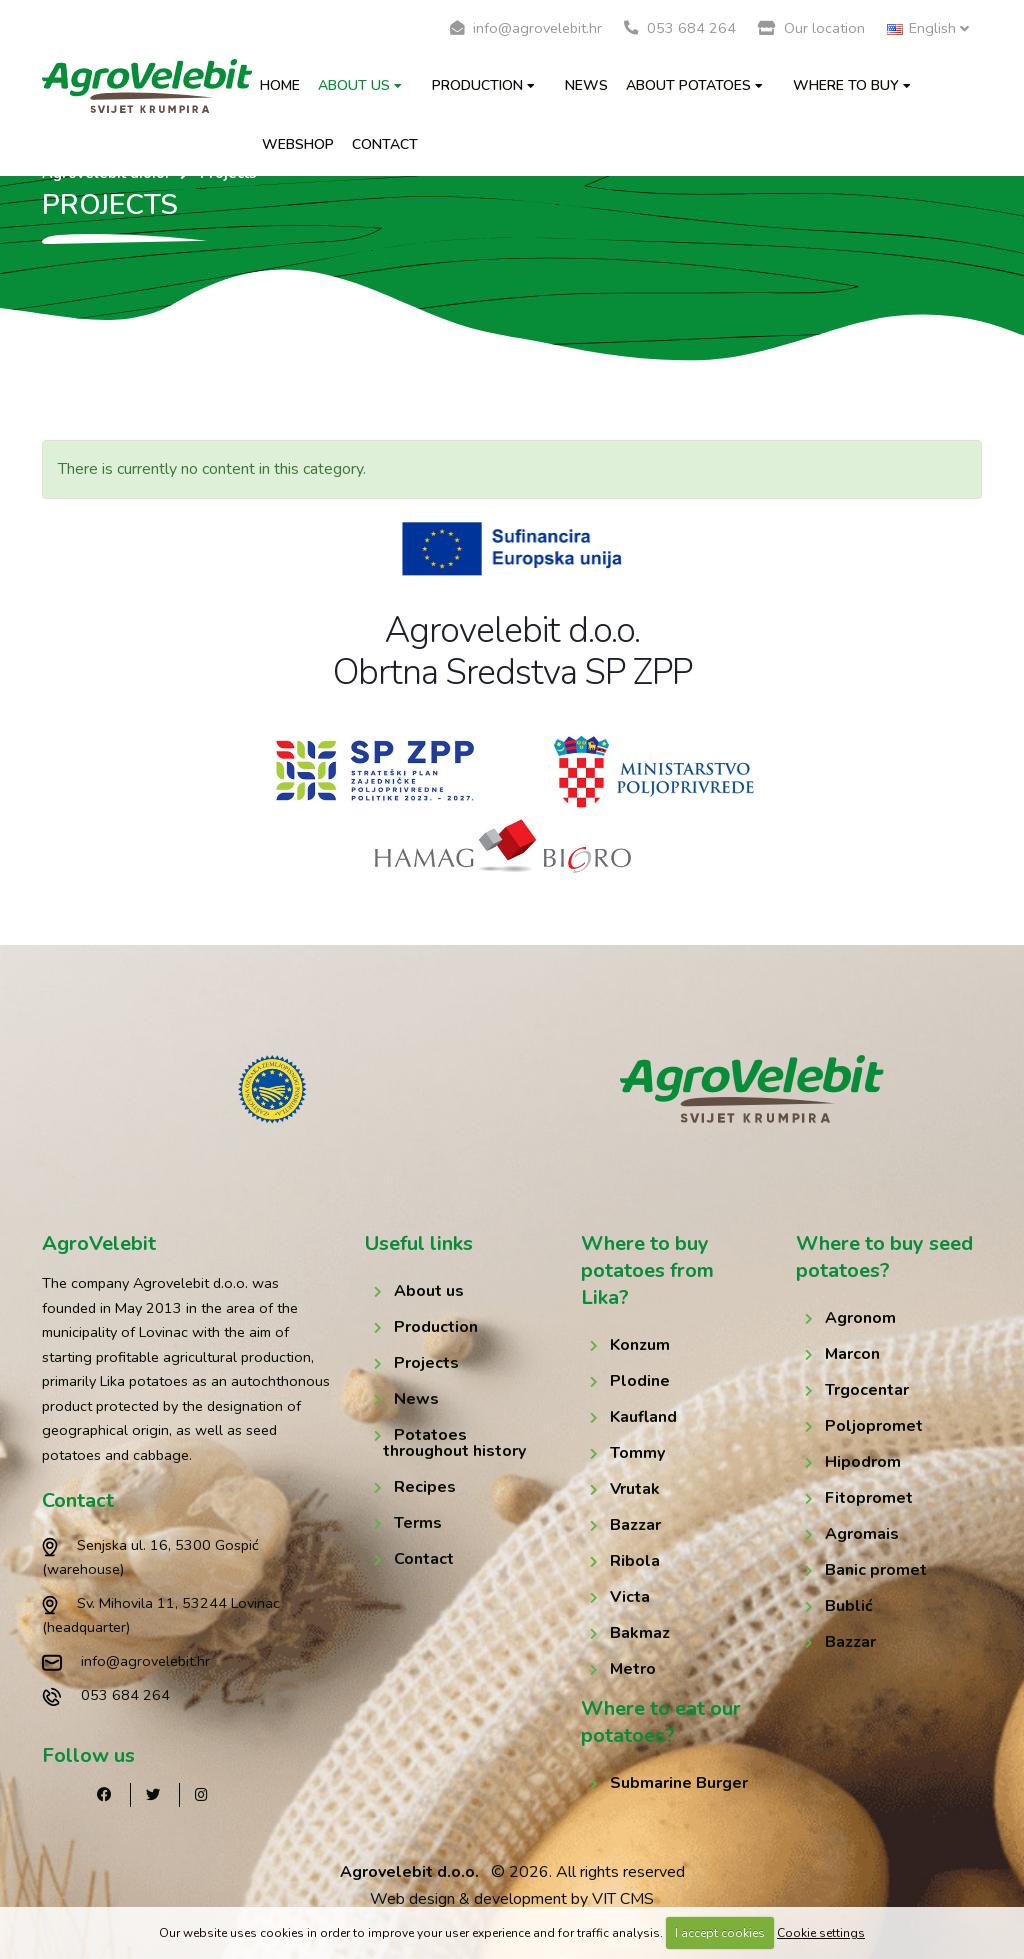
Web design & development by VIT (493, 1899)
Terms (418, 1523)
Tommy (637, 1453)
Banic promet (876, 1570)
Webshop (298, 144)
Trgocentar (867, 1390)
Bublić (849, 1606)
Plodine (640, 1381)
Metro (633, 1669)
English (928, 28)
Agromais (862, 1534)
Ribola (635, 1561)
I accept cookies (720, 1933)
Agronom (860, 1318)
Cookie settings (821, 1933)
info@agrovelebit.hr (526, 28)
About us (360, 85)
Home (280, 85)
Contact (385, 144)
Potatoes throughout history (454, 1443)
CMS (637, 1899)
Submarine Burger (679, 1783)
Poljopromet (874, 1426)
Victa (630, 1597)
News (586, 85)
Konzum (640, 1345)
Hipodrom (863, 1462)
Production (483, 85)
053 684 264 (680, 28)
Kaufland (643, 1417)
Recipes (425, 1487)
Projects (426, 1363)
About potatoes (694, 85)
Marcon (852, 1354)
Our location (811, 28)
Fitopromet (869, 1498)
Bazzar (635, 1525)
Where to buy (852, 85)
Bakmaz (640, 1633)
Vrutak (635, 1489)
